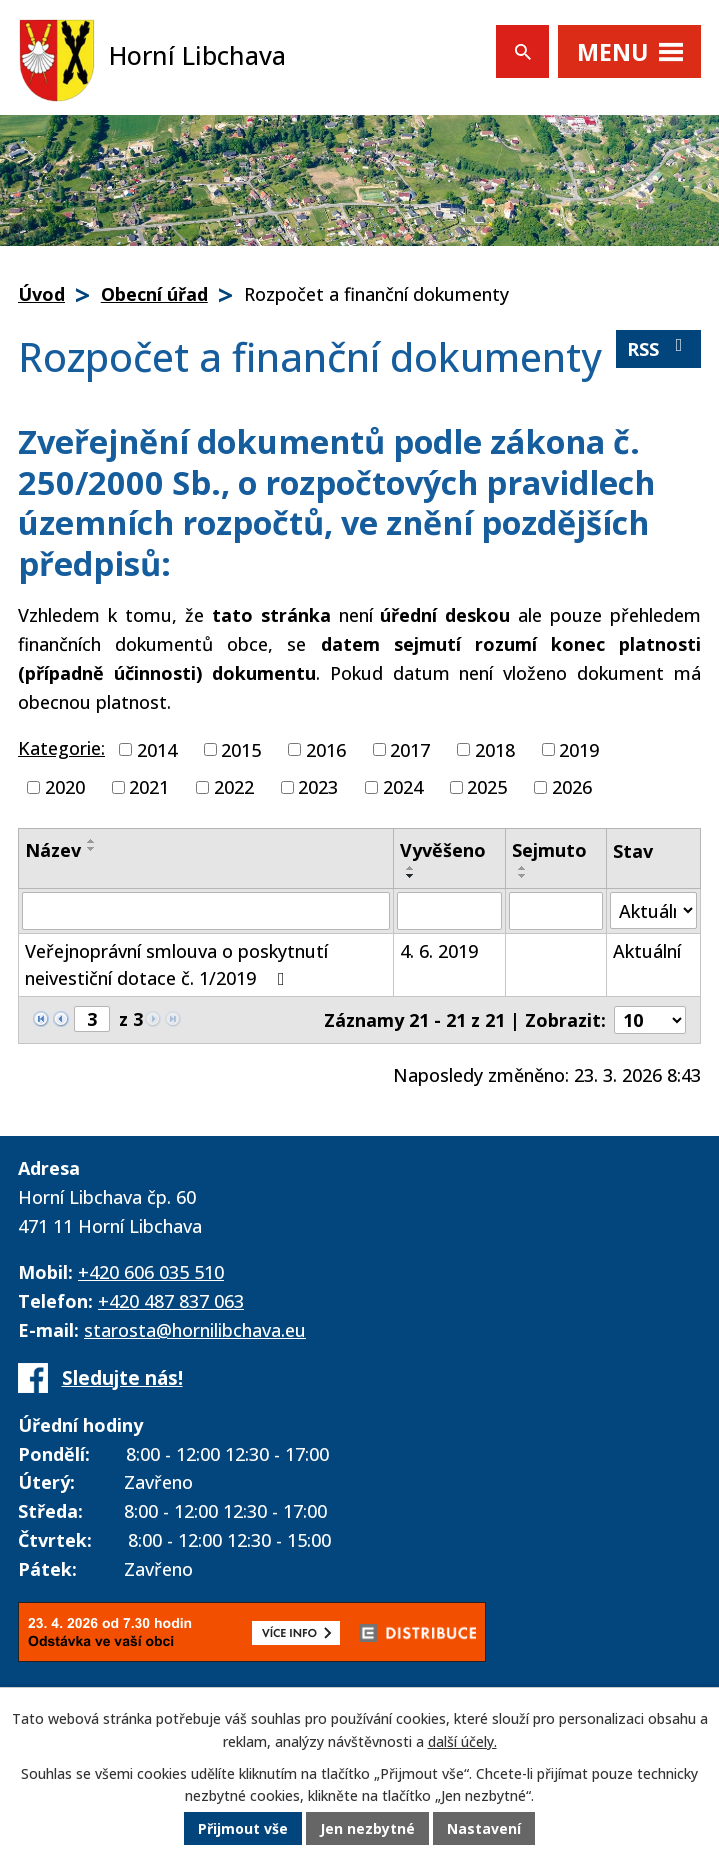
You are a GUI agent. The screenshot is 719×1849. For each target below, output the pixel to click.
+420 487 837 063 (171, 1301)
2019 (579, 749)
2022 (234, 787)
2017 (410, 749)
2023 (318, 787)
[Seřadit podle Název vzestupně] (92, 841)
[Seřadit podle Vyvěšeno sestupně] (411, 876)
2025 (487, 787)
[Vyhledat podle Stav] (653, 910)
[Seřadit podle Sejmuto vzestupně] (523, 868)
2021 (149, 787)
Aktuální (647, 951)
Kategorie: (61, 748)
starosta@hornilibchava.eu (195, 1330)
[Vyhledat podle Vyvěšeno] (449, 911)
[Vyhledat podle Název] (206, 911)
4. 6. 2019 (439, 951)
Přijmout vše (243, 1828)
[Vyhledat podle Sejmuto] (556, 911)
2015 (241, 749)
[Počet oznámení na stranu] (650, 1020)
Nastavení (484, 1828)
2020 (65, 787)
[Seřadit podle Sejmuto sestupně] (523, 876)
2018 (495, 749)
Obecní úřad (154, 294)
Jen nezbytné (367, 1828)
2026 (572, 787)
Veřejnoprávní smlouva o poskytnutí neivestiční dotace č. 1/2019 (176, 964)
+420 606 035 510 (151, 1272)
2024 (403, 787)
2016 (326, 749)
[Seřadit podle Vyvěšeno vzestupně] (411, 868)
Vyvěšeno (443, 850)
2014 (157, 749)
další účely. (462, 1741)
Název (53, 850)
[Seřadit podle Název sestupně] (92, 849)
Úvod (41, 294)
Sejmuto (549, 850)
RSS (659, 348)
